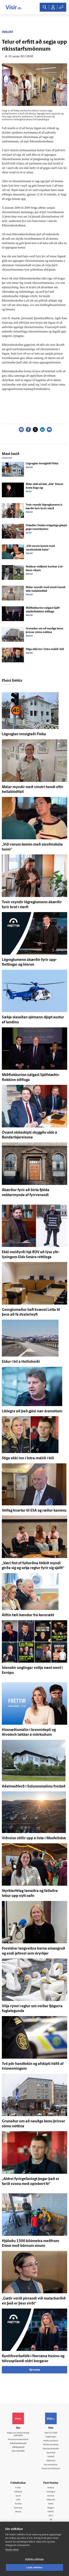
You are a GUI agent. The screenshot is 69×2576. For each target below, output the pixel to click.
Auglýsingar (50, 2437)
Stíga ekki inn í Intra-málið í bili (45, 649)
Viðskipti (18, 2492)
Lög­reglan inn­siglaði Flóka (42, 463)
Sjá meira (34, 2370)
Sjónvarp (18, 2508)
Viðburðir (50, 2500)
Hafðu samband (50, 2441)
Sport (18, 2496)
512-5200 (53, 2433)
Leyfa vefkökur (34, 2567)
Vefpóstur (50, 2461)
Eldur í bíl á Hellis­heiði (21, 1362)
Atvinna (50, 2496)
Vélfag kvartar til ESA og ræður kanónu (34, 1511)
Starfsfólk (50, 2453)
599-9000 (20, 2451)
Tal (50, 2520)
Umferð (50, 2457)
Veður (51, 2504)
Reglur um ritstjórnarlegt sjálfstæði (18, 2434)
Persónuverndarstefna (18, 2440)
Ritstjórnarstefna (51, 2445)
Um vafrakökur (51, 2465)
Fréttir (18, 2488)
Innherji (50, 2488)
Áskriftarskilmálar (51, 2449)
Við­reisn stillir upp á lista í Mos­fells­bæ (34, 1838)
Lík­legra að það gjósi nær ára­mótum (32, 1411)
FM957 (51, 2512)
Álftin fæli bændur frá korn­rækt (28, 1615)
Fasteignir (50, 2492)
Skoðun (18, 2504)
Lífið (18, 2500)
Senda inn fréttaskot (51, 2469)
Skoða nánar (12, 2549)
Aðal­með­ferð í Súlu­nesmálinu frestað (34, 1786)
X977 (51, 2516)
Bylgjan (50, 2508)
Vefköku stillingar (34, 2559)
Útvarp (18, 2512)
